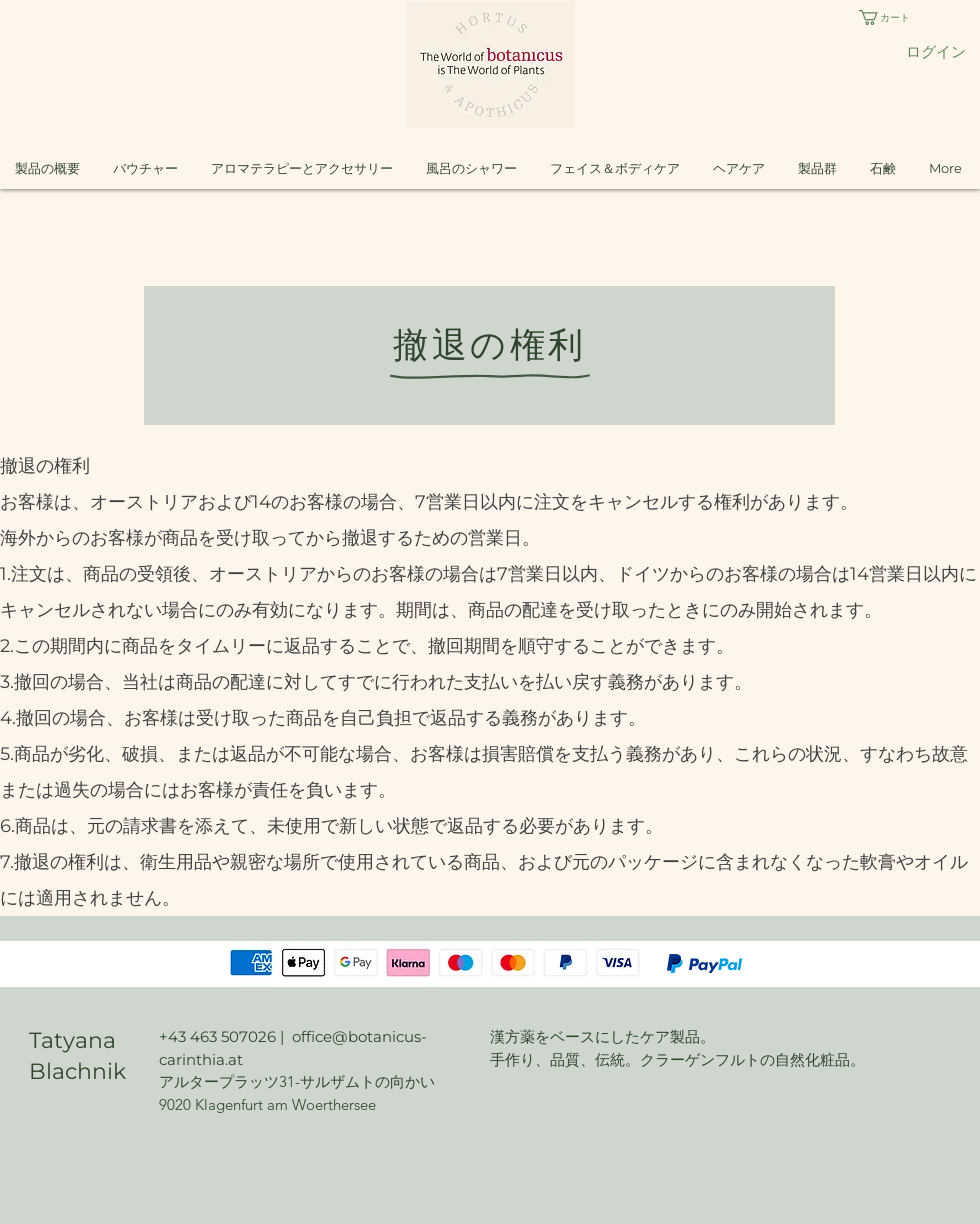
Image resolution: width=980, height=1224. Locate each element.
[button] (900, 17)
